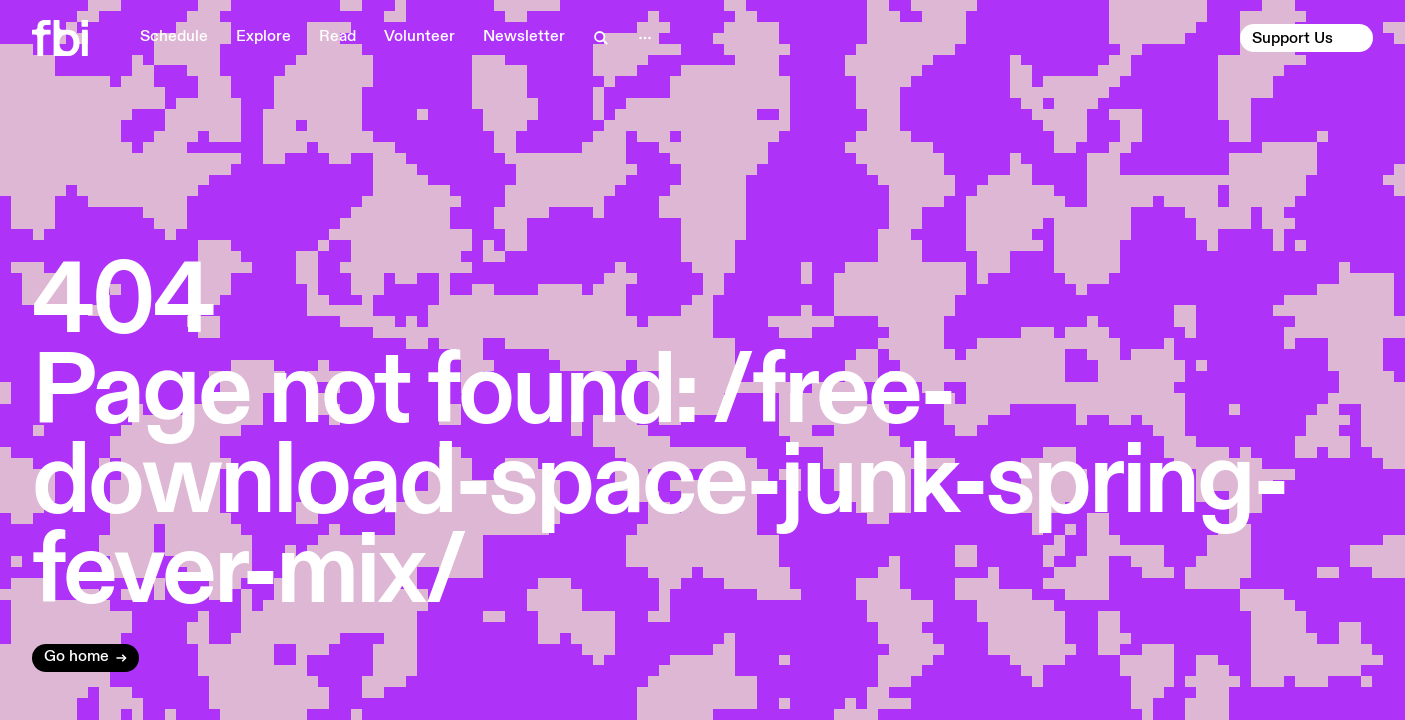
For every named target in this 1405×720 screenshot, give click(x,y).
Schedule (174, 37)
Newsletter (524, 37)
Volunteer (419, 37)
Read (337, 37)
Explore (263, 37)
